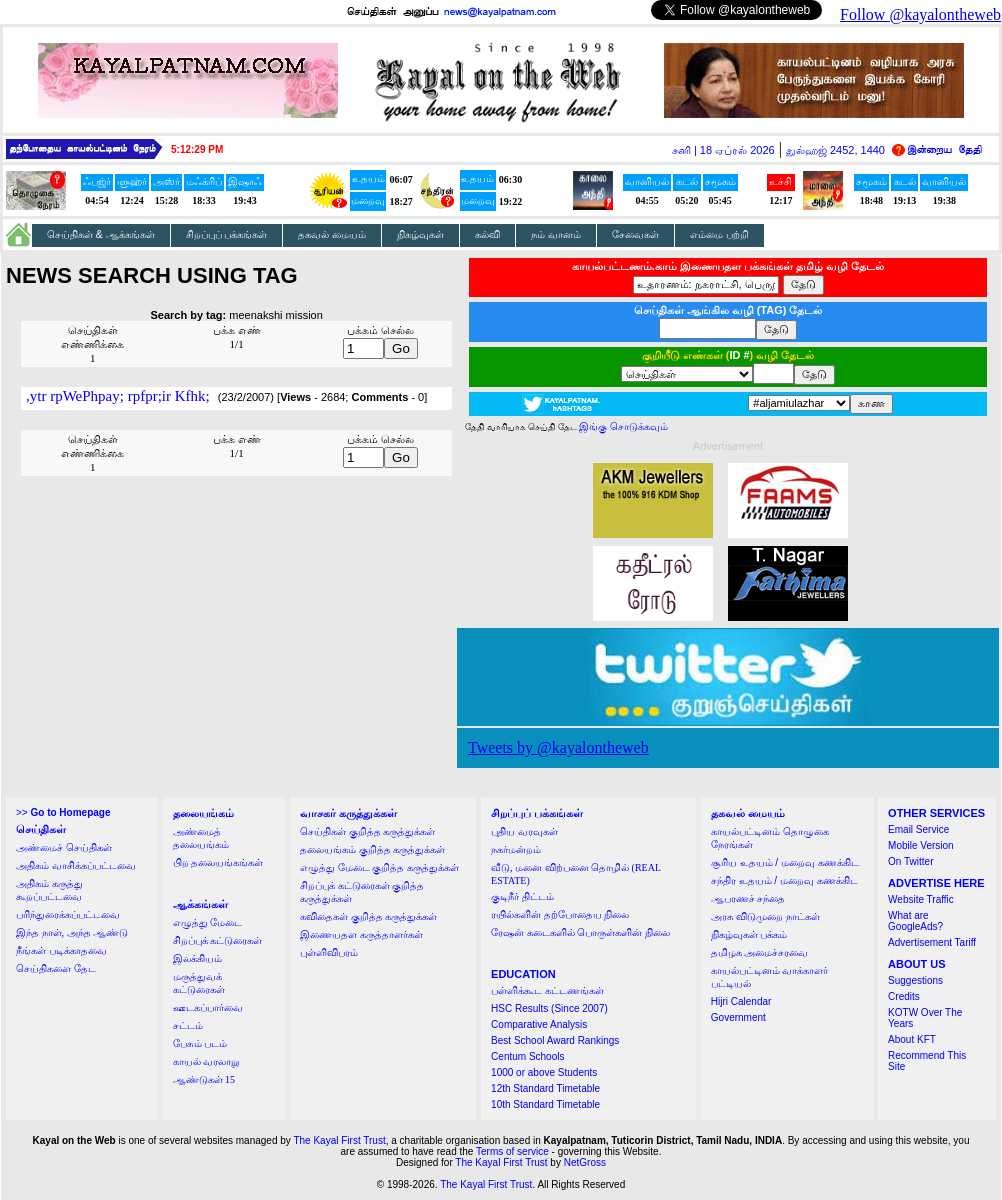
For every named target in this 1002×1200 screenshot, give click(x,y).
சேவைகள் (635, 234)
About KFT (912, 1039)
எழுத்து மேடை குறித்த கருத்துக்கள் (379, 867)
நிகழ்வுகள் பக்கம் (749, 934)
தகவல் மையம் (332, 234)
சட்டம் (188, 1025)
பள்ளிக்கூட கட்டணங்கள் (547, 990)
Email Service (918, 829)
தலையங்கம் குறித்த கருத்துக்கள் (372, 849)
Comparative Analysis (539, 1024)
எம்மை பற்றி (719, 234)
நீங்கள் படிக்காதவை (61, 950)
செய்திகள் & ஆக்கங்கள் (101, 234)
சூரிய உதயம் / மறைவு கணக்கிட (785, 862)
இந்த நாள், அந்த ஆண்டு (72, 932)
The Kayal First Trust (339, 1140)
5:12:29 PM (197, 149)
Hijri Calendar (741, 1001)
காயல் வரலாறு (206, 1061)
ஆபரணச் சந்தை (748, 898)
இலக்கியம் (197, 958)
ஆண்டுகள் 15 (204, 1079)
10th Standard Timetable (545, 1104)
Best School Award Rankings (555, 1040)
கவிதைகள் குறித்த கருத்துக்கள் (368, 916)
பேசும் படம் (200, 1043)
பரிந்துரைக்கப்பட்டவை (68, 914)
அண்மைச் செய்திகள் (64, 847)
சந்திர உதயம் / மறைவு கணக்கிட (784, 880)
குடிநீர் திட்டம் (522, 896)
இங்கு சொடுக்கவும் (623, 426)
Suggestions (915, 980)
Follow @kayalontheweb (920, 14)
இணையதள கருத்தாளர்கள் (361, 934)
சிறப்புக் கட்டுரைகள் (218, 940)
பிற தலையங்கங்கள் (218, 862)
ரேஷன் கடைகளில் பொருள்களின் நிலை (580, 932)
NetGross (585, 1162)
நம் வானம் (556, 234)
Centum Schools (527, 1056)
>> (63, 812)
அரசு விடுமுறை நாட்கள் (765, 916)
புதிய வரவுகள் (524, 831)
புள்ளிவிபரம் (329, 952)
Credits (904, 996)
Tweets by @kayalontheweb (558, 747)
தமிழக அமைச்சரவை (760, 952)
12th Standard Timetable (545, 1088)
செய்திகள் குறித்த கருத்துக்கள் (367, 831)
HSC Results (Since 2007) (549, 1008)
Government (738, 1017)
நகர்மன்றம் (516, 849)
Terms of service (512, 1151)
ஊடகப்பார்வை (208, 1007)
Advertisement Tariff (932, 942)
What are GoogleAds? (915, 921)
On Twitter (910, 861)
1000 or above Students (544, 1072)
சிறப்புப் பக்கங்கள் (227, 234)
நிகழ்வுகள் (420, 234)
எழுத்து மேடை (208, 922)
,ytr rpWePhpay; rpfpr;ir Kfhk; (118, 396)
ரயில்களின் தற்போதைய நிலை (560, 914)
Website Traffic (921, 899)
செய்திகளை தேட (56, 968)
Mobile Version (921, 845)
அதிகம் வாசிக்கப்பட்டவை (76, 865)
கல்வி (487, 234)
